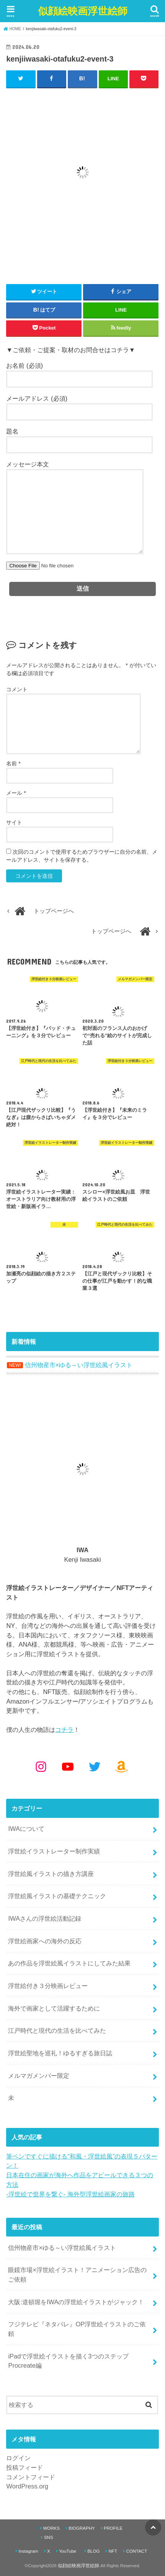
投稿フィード (24, 2467)
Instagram (28, 2551)
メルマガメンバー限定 (38, 2075)
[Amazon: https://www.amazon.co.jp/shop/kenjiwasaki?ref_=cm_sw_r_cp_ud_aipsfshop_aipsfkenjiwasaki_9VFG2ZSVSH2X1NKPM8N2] (121, 1766)
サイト (14, 822)
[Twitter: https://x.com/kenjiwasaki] (94, 1766)
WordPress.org (27, 2486)
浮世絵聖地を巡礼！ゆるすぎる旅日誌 (60, 2053)
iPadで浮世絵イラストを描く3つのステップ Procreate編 (68, 2361)
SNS (48, 2537)
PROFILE (113, 2528)
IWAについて (26, 1828)
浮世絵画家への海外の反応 (45, 1941)
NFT (113, 2551)
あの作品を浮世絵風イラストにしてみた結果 (69, 1963)
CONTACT (136, 2551)
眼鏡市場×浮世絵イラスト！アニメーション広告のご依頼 (77, 2274)
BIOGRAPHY (82, 2528)
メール (16, 793)
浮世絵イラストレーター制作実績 (54, 1851)
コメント (17, 689)
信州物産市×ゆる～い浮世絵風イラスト (62, 2247)
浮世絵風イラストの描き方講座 (51, 1873)
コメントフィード (30, 2477)
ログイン (18, 2457)
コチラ (64, 1729)
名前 (13, 763)
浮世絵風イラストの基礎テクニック (57, 1895)
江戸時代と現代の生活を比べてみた (57, 2030)
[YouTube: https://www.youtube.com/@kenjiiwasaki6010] (67, 1766)
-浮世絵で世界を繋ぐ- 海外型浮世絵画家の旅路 (70, 2194)
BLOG (93, 2551)
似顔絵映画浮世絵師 (82, 10)
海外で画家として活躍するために (54, 2008)
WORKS (51, 2528)
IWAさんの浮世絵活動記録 (44, 1918)
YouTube (67, 2551)
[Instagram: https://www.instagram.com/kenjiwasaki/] (41, 1766)
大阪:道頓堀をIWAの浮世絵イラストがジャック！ (76, 2301)
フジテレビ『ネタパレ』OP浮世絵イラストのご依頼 (77, 2329)
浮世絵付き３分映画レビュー (48, 1985)
